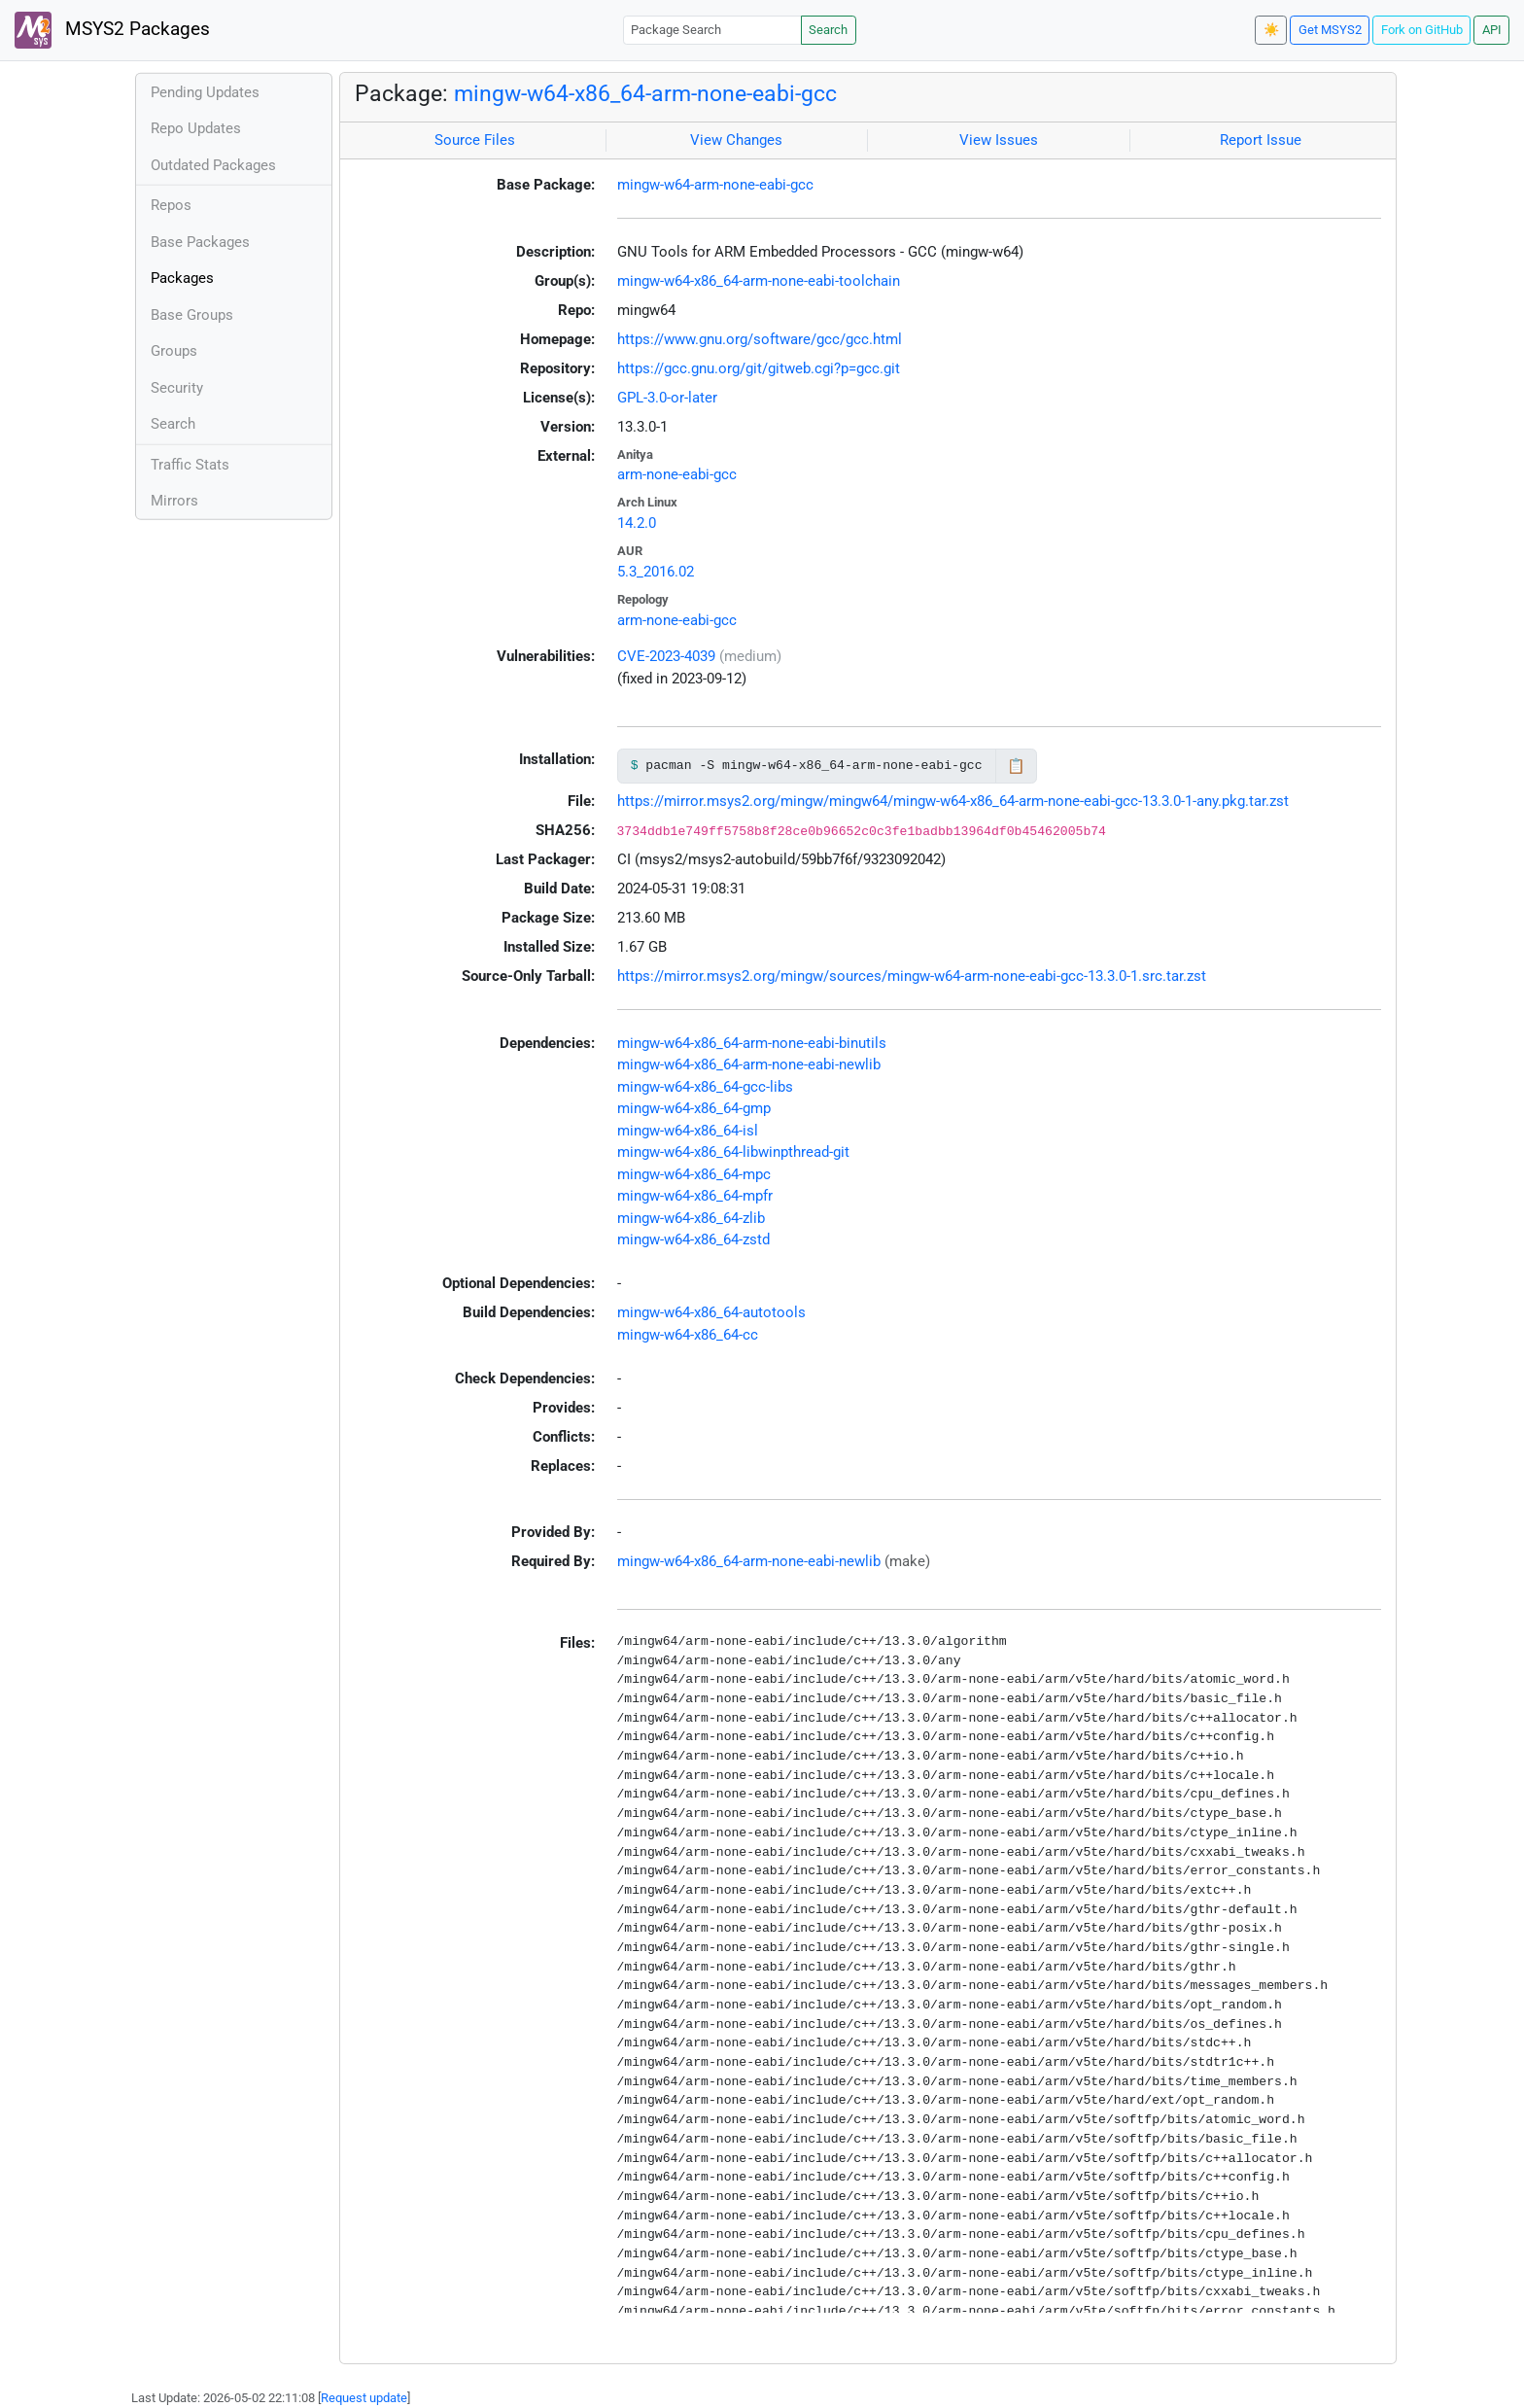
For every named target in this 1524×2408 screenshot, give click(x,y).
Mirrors (174, 500)
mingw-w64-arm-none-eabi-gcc (715, 184)
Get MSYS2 (1330, 29)
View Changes (736, 140)
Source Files (474, 140)
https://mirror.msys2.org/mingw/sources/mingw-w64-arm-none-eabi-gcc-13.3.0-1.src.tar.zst (911, 976)
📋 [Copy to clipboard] (1016, 766)
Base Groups (192, 315)
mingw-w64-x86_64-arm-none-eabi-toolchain (758, 281)
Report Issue (1260, 140)
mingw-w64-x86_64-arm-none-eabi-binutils (751, 1043)
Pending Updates (205, 92)
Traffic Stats (190, 464)
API (1492, 29)
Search (828, 29)
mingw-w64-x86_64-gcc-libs (705, 1087)
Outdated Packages (213, 165)
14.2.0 (636, 523)
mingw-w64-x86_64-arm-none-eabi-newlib (749, 1064)
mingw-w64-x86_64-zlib (691, 1218)
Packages (182, 278)
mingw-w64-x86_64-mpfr (695, 1195)
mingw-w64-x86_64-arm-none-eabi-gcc (645, 93)
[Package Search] (712, 30)
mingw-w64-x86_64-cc (687, 1335)
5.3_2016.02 (655, 571)
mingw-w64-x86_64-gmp (694, 1108)
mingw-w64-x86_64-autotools (711, 1312)
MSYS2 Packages (112, 30)
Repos (171, 205)
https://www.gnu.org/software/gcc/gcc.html (759, 339)
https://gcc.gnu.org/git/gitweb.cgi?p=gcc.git (758, 368)
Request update (364, 2398)
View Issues (998, 140)
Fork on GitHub (1422, 29)
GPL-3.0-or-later (667, 397)
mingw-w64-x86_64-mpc (694, 1174)
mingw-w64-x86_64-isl (687, 1130)
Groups (174, 351)
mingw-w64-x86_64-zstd (693, 1239)
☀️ (1271, 29)
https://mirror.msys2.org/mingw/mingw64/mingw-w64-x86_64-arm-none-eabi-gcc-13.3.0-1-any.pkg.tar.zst (953, 801)
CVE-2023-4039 (666, 656)
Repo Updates (196, 128)
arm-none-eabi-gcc (677, 474)
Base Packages (200, 242)
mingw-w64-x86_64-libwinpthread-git (733, 1152)
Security (177, 388)
